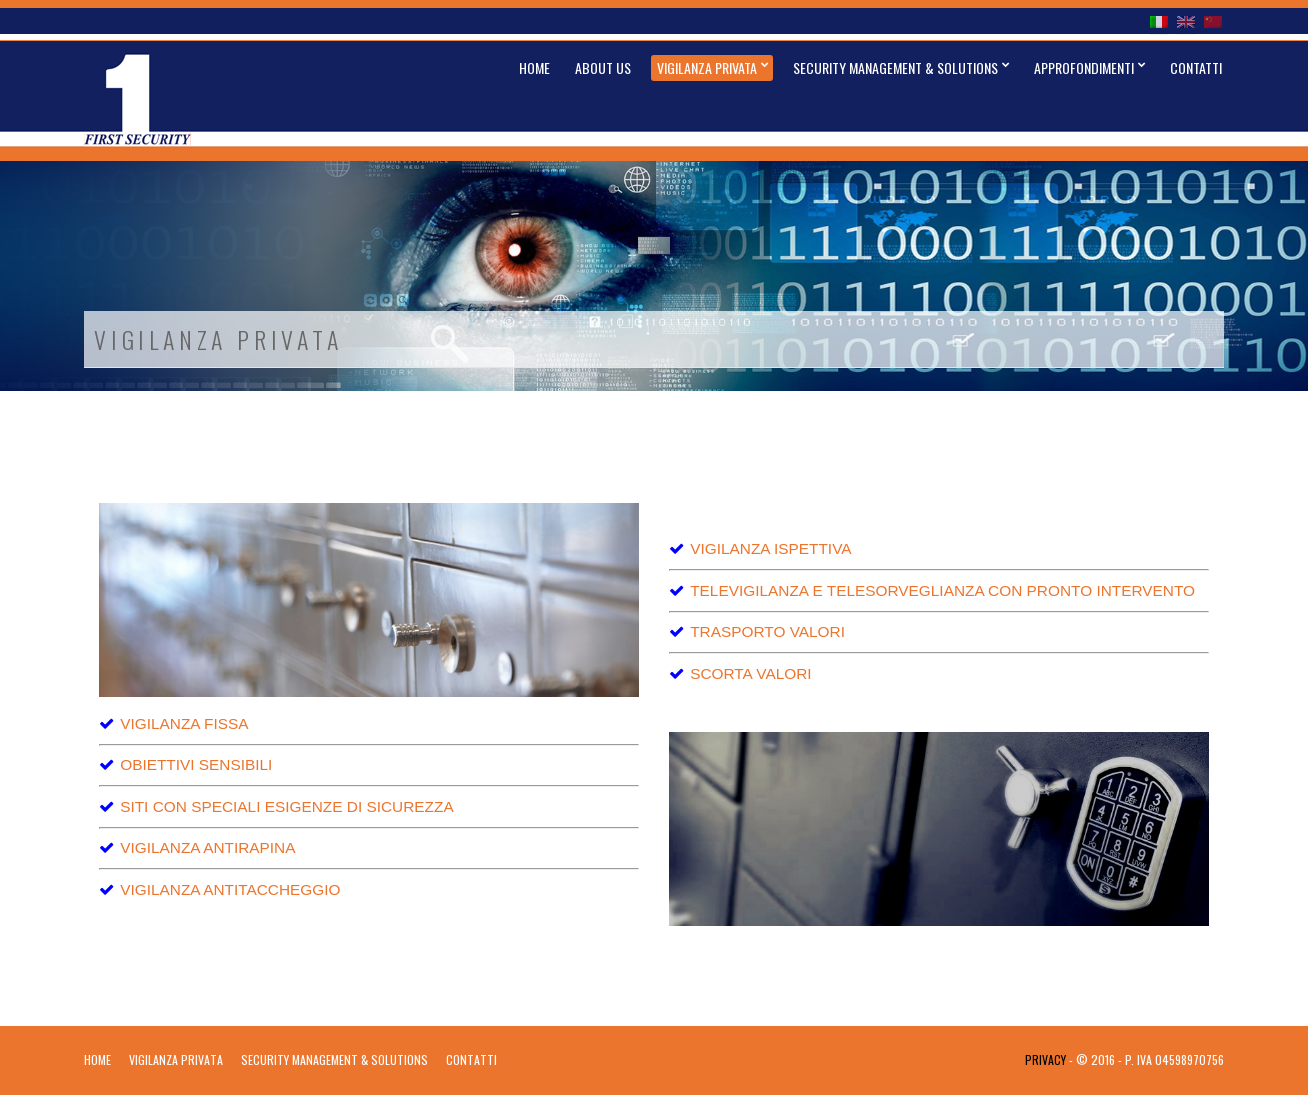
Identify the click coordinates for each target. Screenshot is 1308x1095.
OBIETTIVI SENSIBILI (196, 764)
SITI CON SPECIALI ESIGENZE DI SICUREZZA (287, 806)
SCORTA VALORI (750, 673)
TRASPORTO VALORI (767, 631)
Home (534, 67)
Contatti (1196, 67)
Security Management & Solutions (895, 67)
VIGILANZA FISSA (184, 723)
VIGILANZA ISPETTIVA (770, 548)
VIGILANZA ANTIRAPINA (207, 847)
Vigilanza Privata (707, 67)
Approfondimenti (1084, 67)
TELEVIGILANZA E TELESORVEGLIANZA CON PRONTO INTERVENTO (942, 590)
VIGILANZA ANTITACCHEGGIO (230, 889)
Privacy (1045, 1059)
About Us (603, 67)
